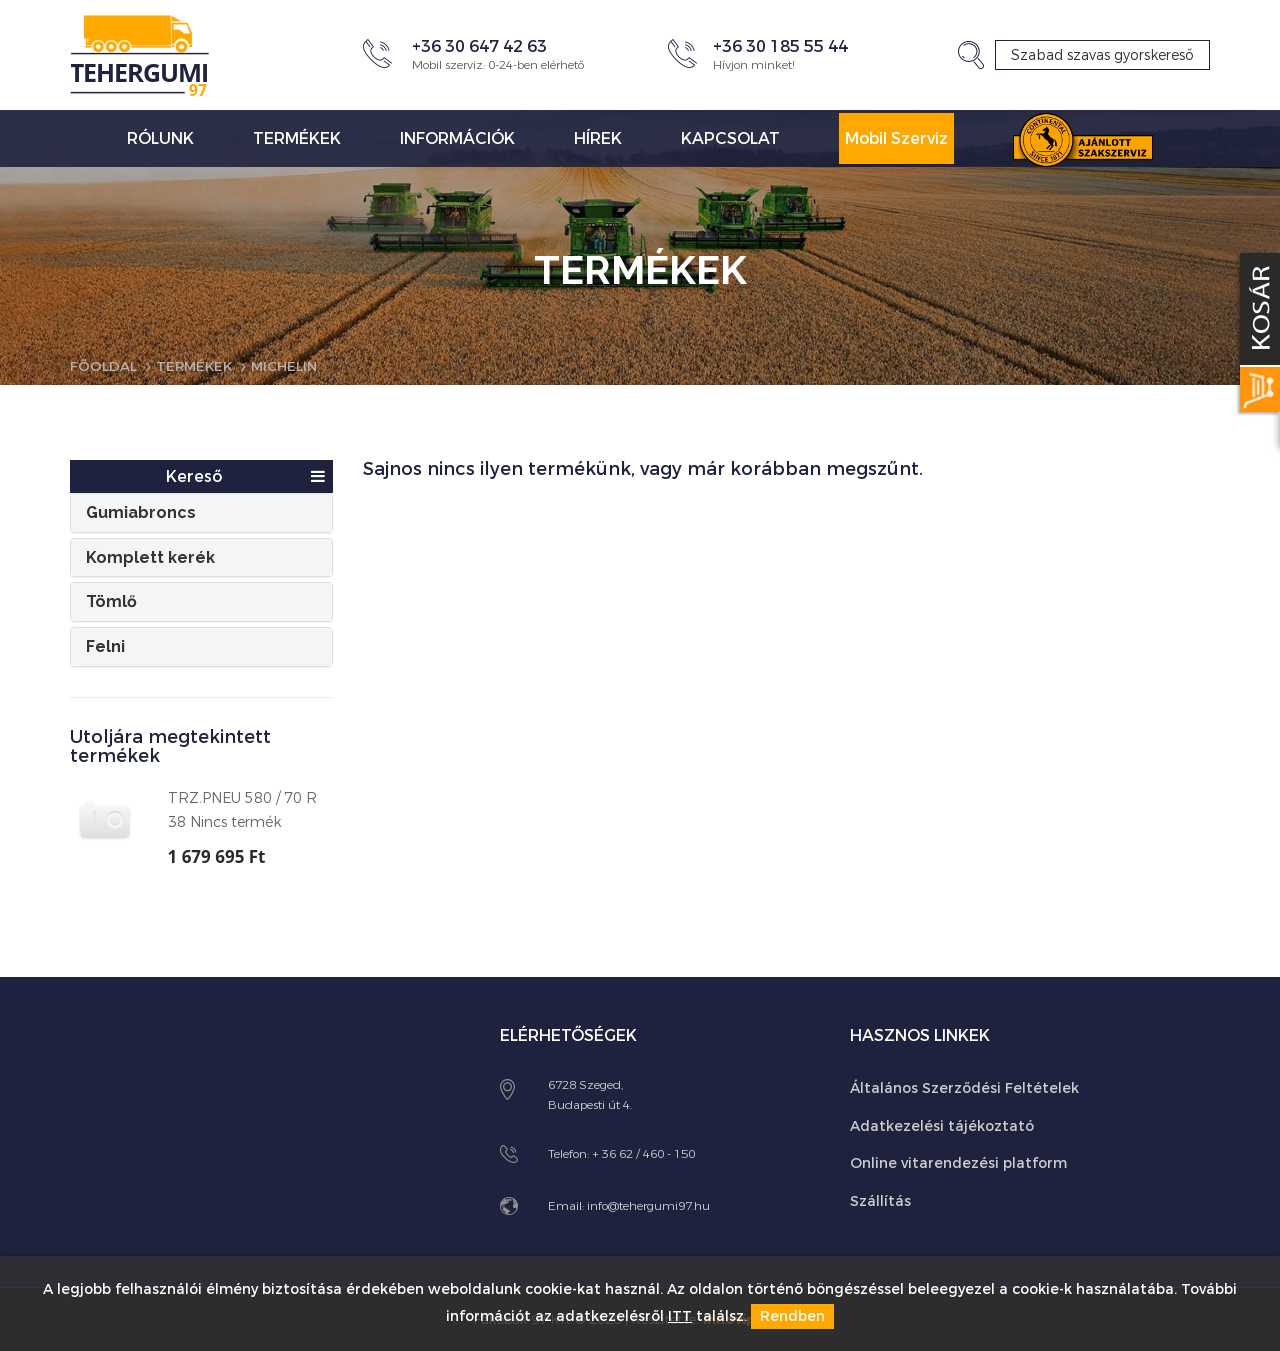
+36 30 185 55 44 (780, 46)
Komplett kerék (150, 556)
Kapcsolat (730, 138)
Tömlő (111, 601)
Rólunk (160, 138)
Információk (457, 138)
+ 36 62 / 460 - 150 (643, 1153)
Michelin (292, 366)
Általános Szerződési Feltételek (964, 1087)
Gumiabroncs (141, 512)
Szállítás (880, 1199)
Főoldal (104, 366)
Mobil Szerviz (896, 138)
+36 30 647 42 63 (479, 46)
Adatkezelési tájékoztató (942, 1125)
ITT (680, 1317)
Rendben (792, 1317)
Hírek (598, 138)
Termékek (297, 138)
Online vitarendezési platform (958, 1162)
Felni (105, 645)
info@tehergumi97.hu (648, 1206)
